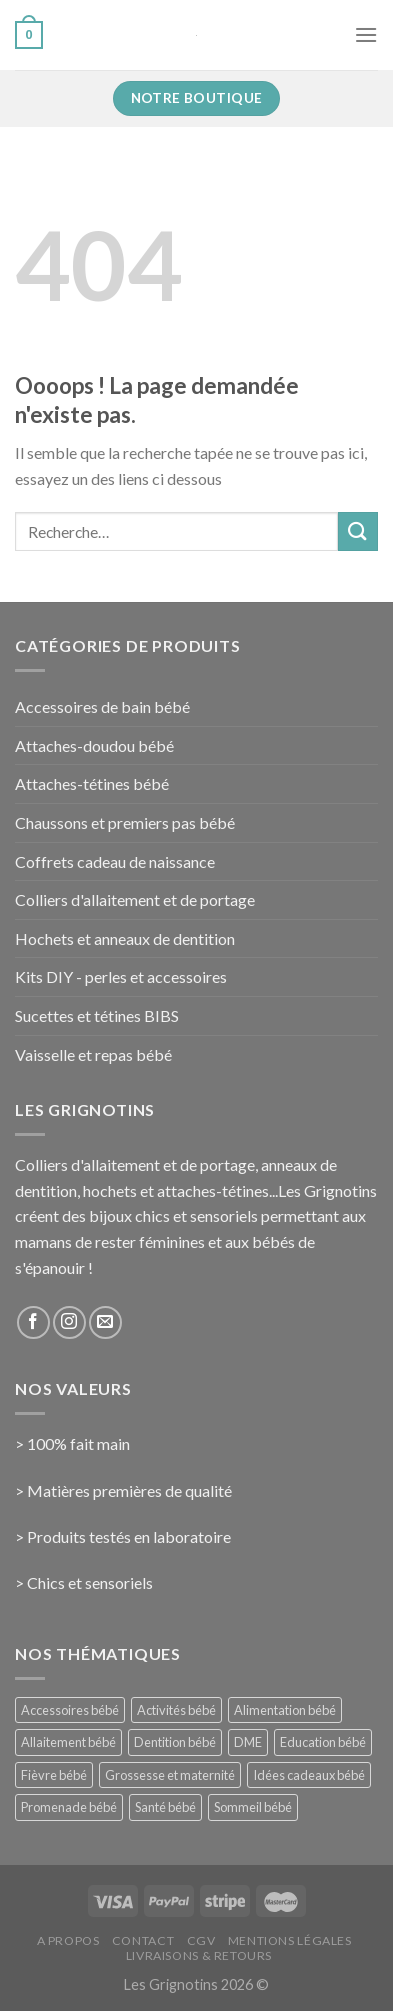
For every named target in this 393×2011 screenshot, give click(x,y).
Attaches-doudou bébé (94, 745)
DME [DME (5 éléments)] (248, 1742)
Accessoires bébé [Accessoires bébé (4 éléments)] (70, 1710)
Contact (143, 1940)
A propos (68, 1940)
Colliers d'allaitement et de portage (135, 899)
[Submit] (358, 531)
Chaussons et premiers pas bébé (125, 822)
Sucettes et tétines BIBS (97, 1015)
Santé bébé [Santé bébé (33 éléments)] (165, 1807)
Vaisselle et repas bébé (93, 1054)
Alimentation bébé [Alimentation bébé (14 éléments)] (285, 1710)
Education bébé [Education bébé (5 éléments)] (323, 1742)
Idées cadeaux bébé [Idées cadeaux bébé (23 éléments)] (309, 1775)
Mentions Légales (290, 1940)
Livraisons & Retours (199, 1955)
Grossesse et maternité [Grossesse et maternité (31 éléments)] (170, 1775)
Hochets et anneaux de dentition (125, 938)
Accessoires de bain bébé (102, 706)
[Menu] (366, 34)
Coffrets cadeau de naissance (115, 861)
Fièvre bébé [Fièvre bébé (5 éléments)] (54, 1775)
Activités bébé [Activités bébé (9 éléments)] (176, 1710)
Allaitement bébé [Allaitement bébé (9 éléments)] (68, 1742)
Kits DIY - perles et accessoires (121, 976)
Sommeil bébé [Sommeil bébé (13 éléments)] (253, 1807)
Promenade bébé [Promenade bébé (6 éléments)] (69, 1807)
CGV (201, 1940)
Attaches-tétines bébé (92, 783)
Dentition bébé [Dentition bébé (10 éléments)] (175, 1742)
